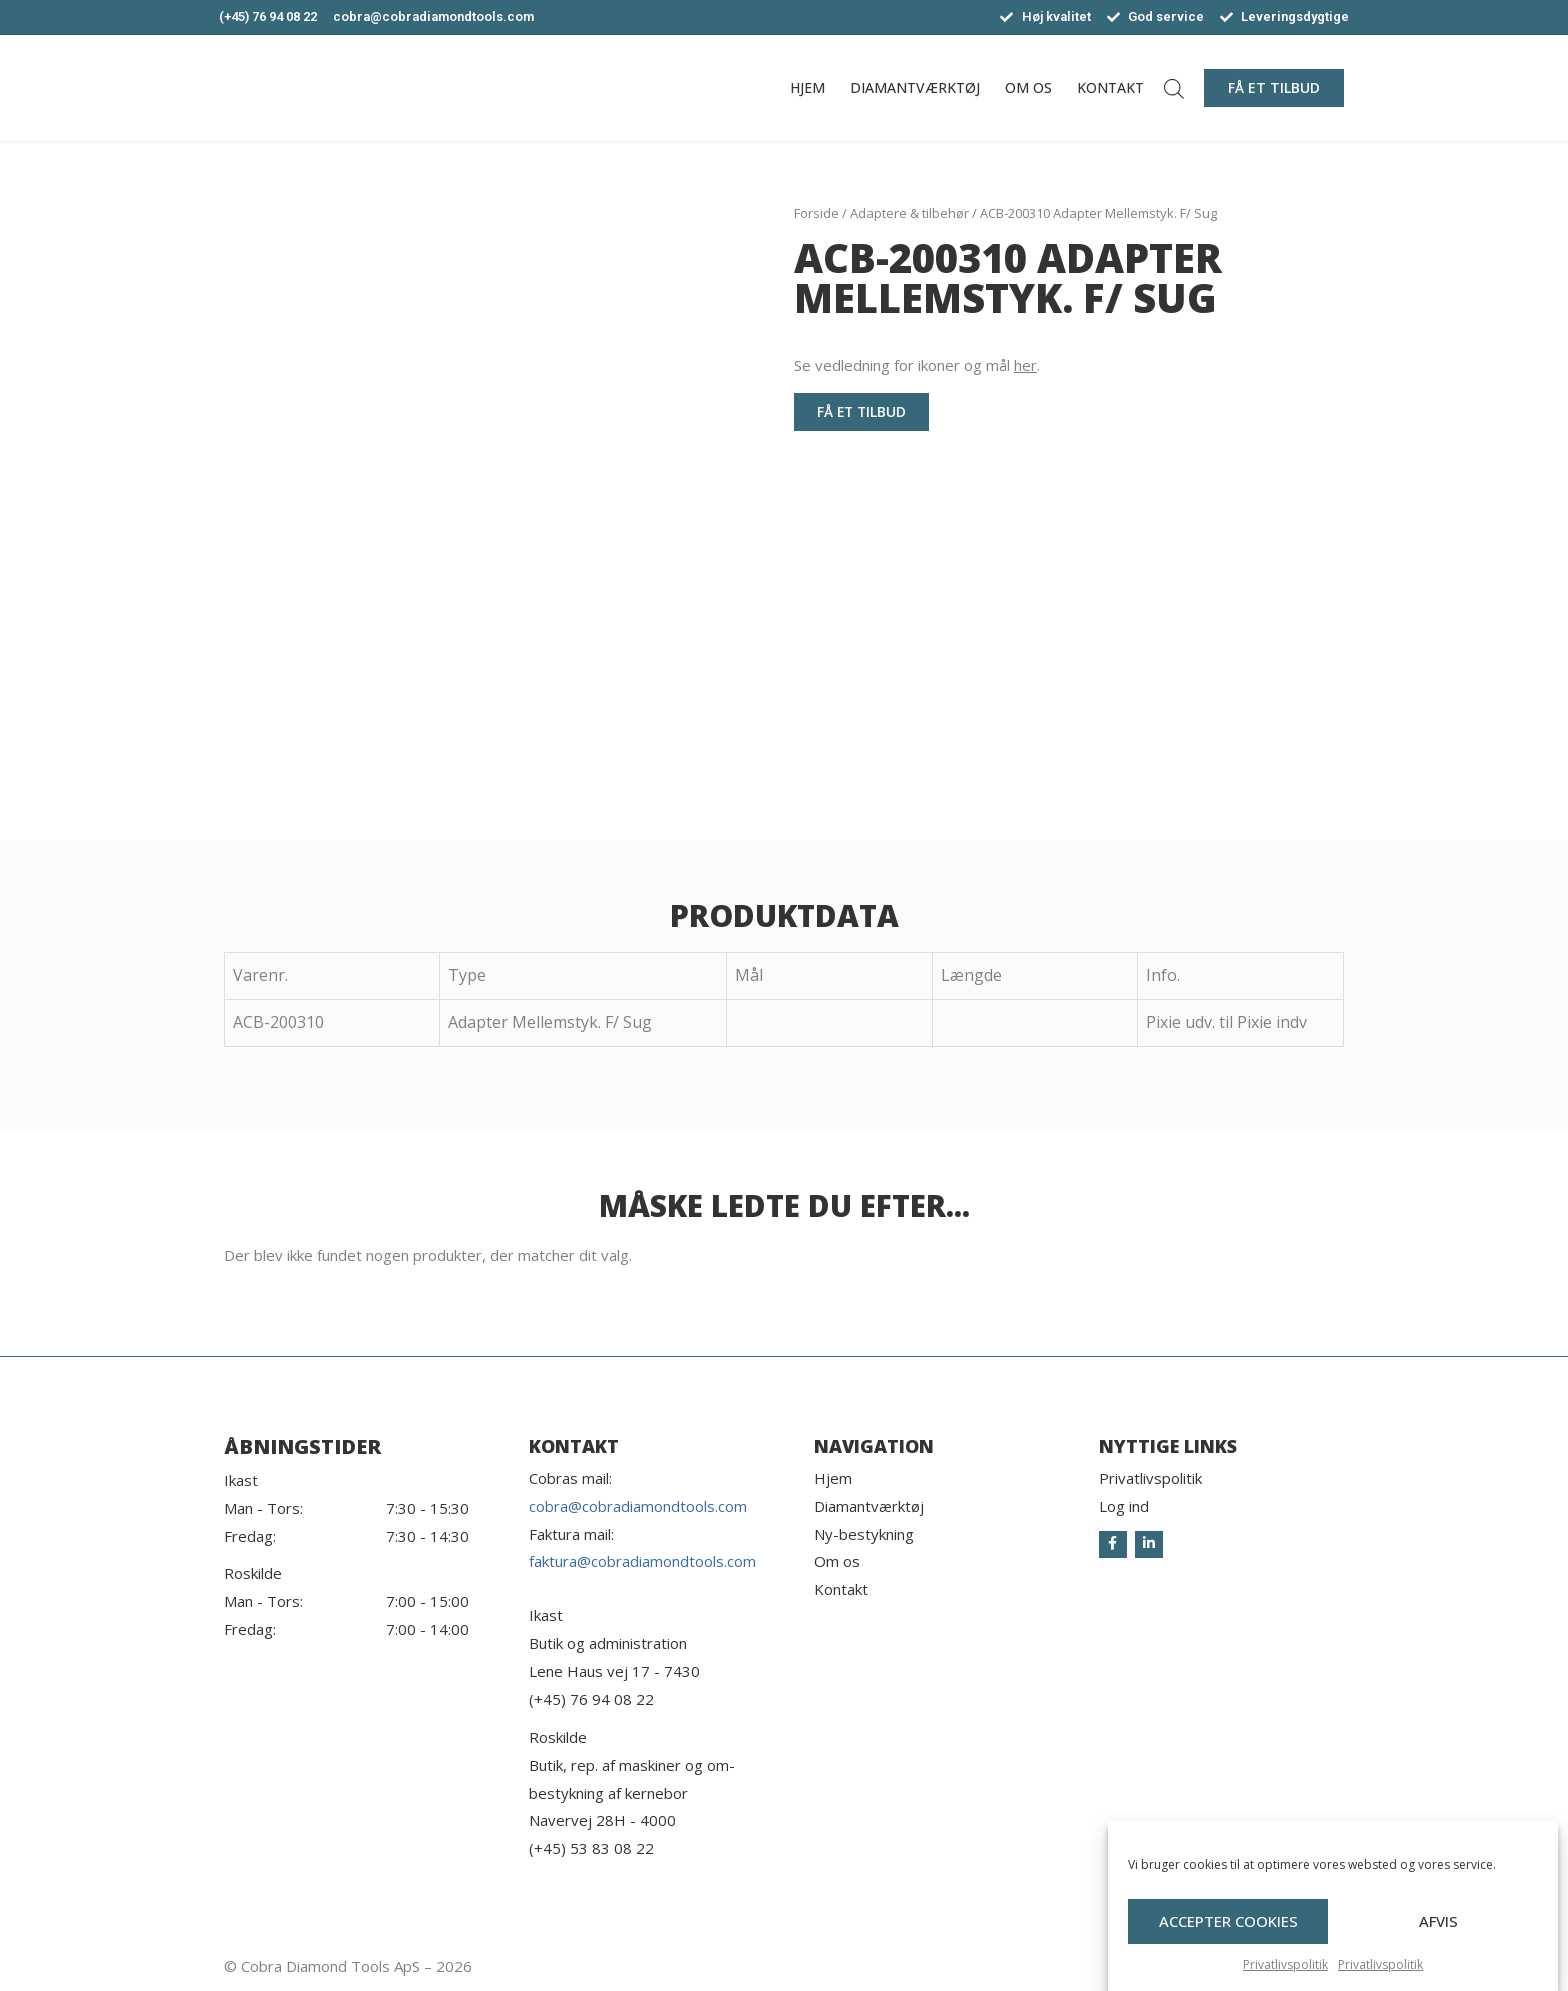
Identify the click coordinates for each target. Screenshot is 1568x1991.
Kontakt (1110, 87)
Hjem (807, 87)
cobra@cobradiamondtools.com (638, 1506)
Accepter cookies (1228, 1955)
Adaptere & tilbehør (909, 213)
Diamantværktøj (915, 87)
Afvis (1438, 1955)
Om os (1028, 87)
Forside (816, 213)
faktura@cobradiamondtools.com (642, 1561)
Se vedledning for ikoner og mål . (917, 365)
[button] (1274, 88)
